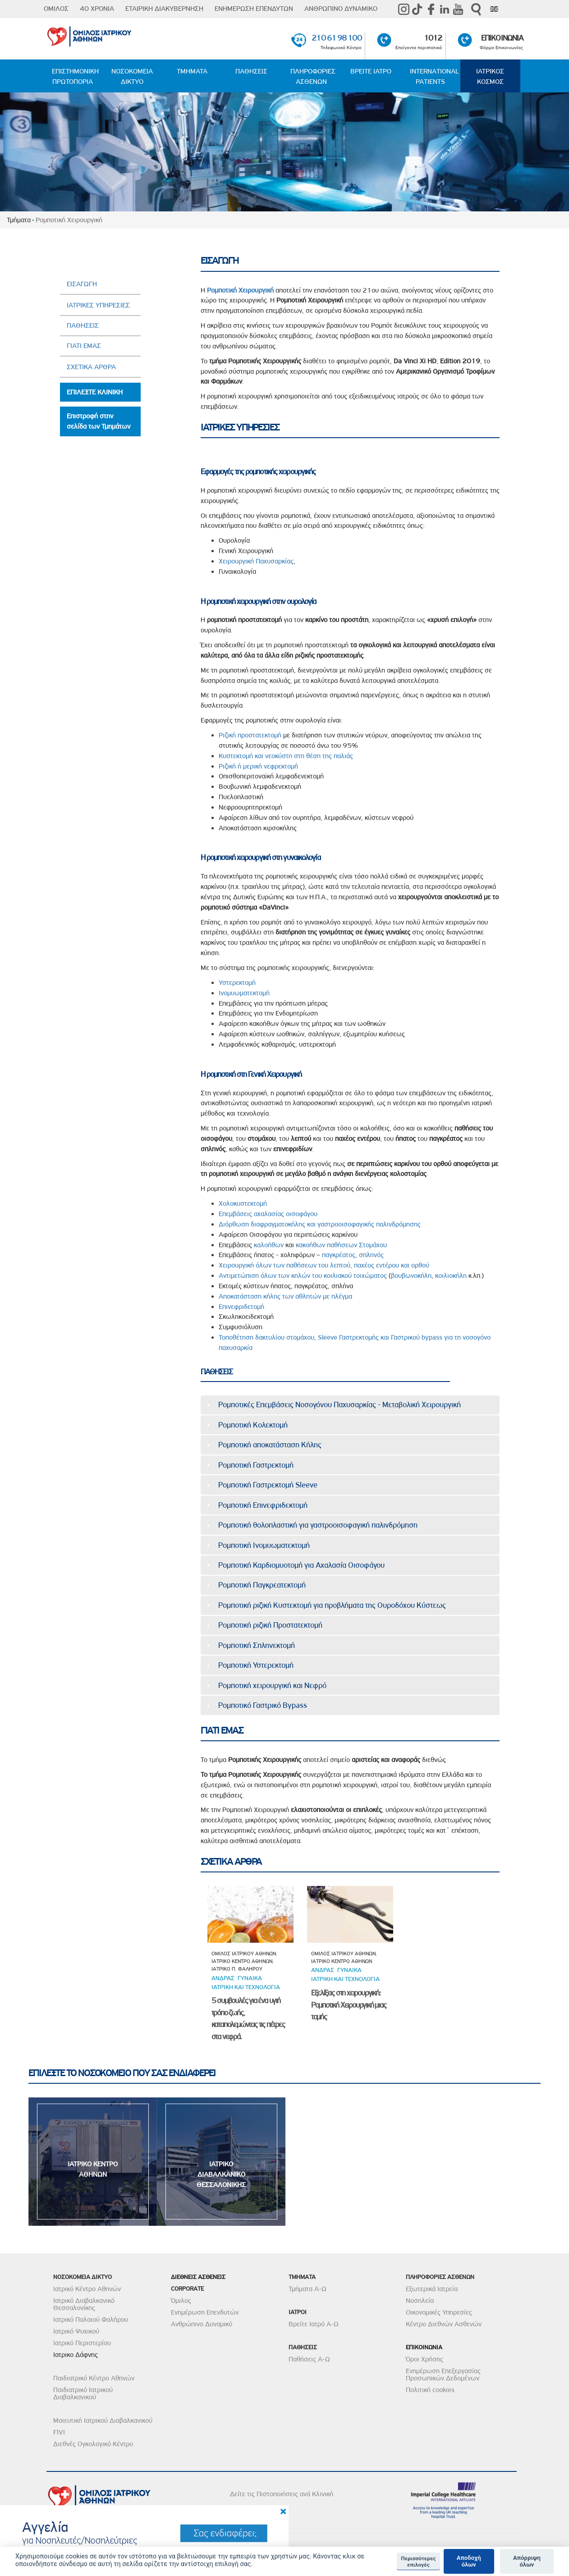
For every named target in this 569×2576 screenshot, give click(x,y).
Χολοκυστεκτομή (243, 1203)
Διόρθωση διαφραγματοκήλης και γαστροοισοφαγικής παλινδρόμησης (320, 1224)
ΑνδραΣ (222, 1977)
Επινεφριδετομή (241, 1307)
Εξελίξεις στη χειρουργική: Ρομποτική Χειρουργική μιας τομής (348, 2004)
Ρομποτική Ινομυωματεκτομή (264, 1545)
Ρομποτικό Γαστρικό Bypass (262, 1705)
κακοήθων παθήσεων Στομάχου (341, 1245)
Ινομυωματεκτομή (244, 993)
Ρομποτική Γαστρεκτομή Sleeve (267, 1484)
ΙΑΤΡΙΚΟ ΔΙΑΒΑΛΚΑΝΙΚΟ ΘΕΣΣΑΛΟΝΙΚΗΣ (221, 2174)
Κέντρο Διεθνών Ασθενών (444, 2324)
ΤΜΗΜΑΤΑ (192, 71)
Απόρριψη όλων (527, 2561)
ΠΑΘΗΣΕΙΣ (251, 71)
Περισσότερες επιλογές (418, 2561)
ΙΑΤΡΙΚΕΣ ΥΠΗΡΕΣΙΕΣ (98, 305)
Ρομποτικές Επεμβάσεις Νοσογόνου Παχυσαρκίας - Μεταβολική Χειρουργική (339, 1404)
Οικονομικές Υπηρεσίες (439, 2312)
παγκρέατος (338, 1255)
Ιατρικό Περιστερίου (82, 2343)
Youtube (458, 9)
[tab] (350, 1405)
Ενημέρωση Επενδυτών (205, 2312)
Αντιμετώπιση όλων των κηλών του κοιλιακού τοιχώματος (303, 1276)
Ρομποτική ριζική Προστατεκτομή (270, 1624)
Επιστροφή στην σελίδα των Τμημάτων (98, 421)
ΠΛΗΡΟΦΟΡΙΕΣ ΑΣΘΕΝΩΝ (312, 76)
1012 (433, 37)
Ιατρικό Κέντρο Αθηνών (87, 2289)
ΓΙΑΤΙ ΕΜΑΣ (84, 346)
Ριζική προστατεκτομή (250, 735)
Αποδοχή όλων (469, 2561)
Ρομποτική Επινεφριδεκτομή (262, 1505)
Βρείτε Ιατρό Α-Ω (314, 2324)
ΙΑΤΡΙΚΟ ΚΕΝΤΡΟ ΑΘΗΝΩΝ (93, 2169)
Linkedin (444, 9)
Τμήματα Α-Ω (307, 2289)
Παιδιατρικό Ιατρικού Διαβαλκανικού (83, 2393)
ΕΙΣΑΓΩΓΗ (82, 284)
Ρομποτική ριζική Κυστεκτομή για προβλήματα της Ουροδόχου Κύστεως (332, 1605)
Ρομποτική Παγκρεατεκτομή (262, 1584)
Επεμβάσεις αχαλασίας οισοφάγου (268, 1214)
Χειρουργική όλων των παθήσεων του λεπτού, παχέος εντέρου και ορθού (324, 1265)
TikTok (417, 9)
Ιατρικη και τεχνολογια (245, 1986)
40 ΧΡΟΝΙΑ (97, 9)
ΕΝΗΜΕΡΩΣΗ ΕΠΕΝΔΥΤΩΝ (254, 9)
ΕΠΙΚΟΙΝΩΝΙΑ (502, 37)
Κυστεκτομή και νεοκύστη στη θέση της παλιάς (286, 756)
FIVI (59, 2432)
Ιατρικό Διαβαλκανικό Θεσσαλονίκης (84, 2304)
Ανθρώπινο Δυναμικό (201, 2324)
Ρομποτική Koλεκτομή (253, 1424)
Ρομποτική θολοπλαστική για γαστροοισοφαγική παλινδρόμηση (318, 1524)
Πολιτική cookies (430, 2390)
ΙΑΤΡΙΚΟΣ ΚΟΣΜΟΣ (490, 76)
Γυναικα (250, 1977)
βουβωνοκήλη (411, 1276)
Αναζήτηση (476, 9)
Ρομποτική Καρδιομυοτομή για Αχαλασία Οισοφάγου (301, 1564)
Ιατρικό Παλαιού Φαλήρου (90, 2319)
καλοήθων (269, 1245)
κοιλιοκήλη (451, 1276)
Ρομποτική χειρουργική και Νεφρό (272, 1685)
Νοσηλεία (420, 2301)
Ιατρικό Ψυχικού (76, 2331)
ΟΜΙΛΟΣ (56, 9)
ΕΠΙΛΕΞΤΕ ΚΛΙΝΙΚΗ (95, 392)
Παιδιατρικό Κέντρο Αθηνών (93, 2378)
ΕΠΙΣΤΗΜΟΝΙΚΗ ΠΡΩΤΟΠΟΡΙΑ (75, 76)
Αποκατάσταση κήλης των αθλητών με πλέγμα (285, 1296)
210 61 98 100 (336, 37)
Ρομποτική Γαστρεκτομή (256, 1464)
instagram (404, 9)
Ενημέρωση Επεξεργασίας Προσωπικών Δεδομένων (443, 2374)
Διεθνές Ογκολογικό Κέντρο (93, 2444)
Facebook (431, 9)
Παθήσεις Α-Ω (309, 2359)
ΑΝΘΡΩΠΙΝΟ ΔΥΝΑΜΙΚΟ (340, 9)
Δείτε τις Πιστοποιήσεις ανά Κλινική (281, 2494)
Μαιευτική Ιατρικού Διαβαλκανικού (102, 2420)
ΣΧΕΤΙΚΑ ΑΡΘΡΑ (91, 367)
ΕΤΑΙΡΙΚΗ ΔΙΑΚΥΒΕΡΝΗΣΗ (164, 9)
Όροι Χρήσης (424, 2359)
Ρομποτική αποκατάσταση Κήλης (269, 1444)
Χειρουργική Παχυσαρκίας (256, 561)
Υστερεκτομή (237, 983)
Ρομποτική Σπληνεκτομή (256, 1645)
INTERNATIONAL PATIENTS (434, 76)
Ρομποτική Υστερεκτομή (256, 1665)
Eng (494, 9)
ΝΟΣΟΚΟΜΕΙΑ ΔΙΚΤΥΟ (132, 76)
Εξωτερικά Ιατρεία (432, 2289)
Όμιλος (181, 2301)
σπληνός (371, 1255)
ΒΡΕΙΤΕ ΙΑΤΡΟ (370, 71)
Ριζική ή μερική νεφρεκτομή (258, 766)
